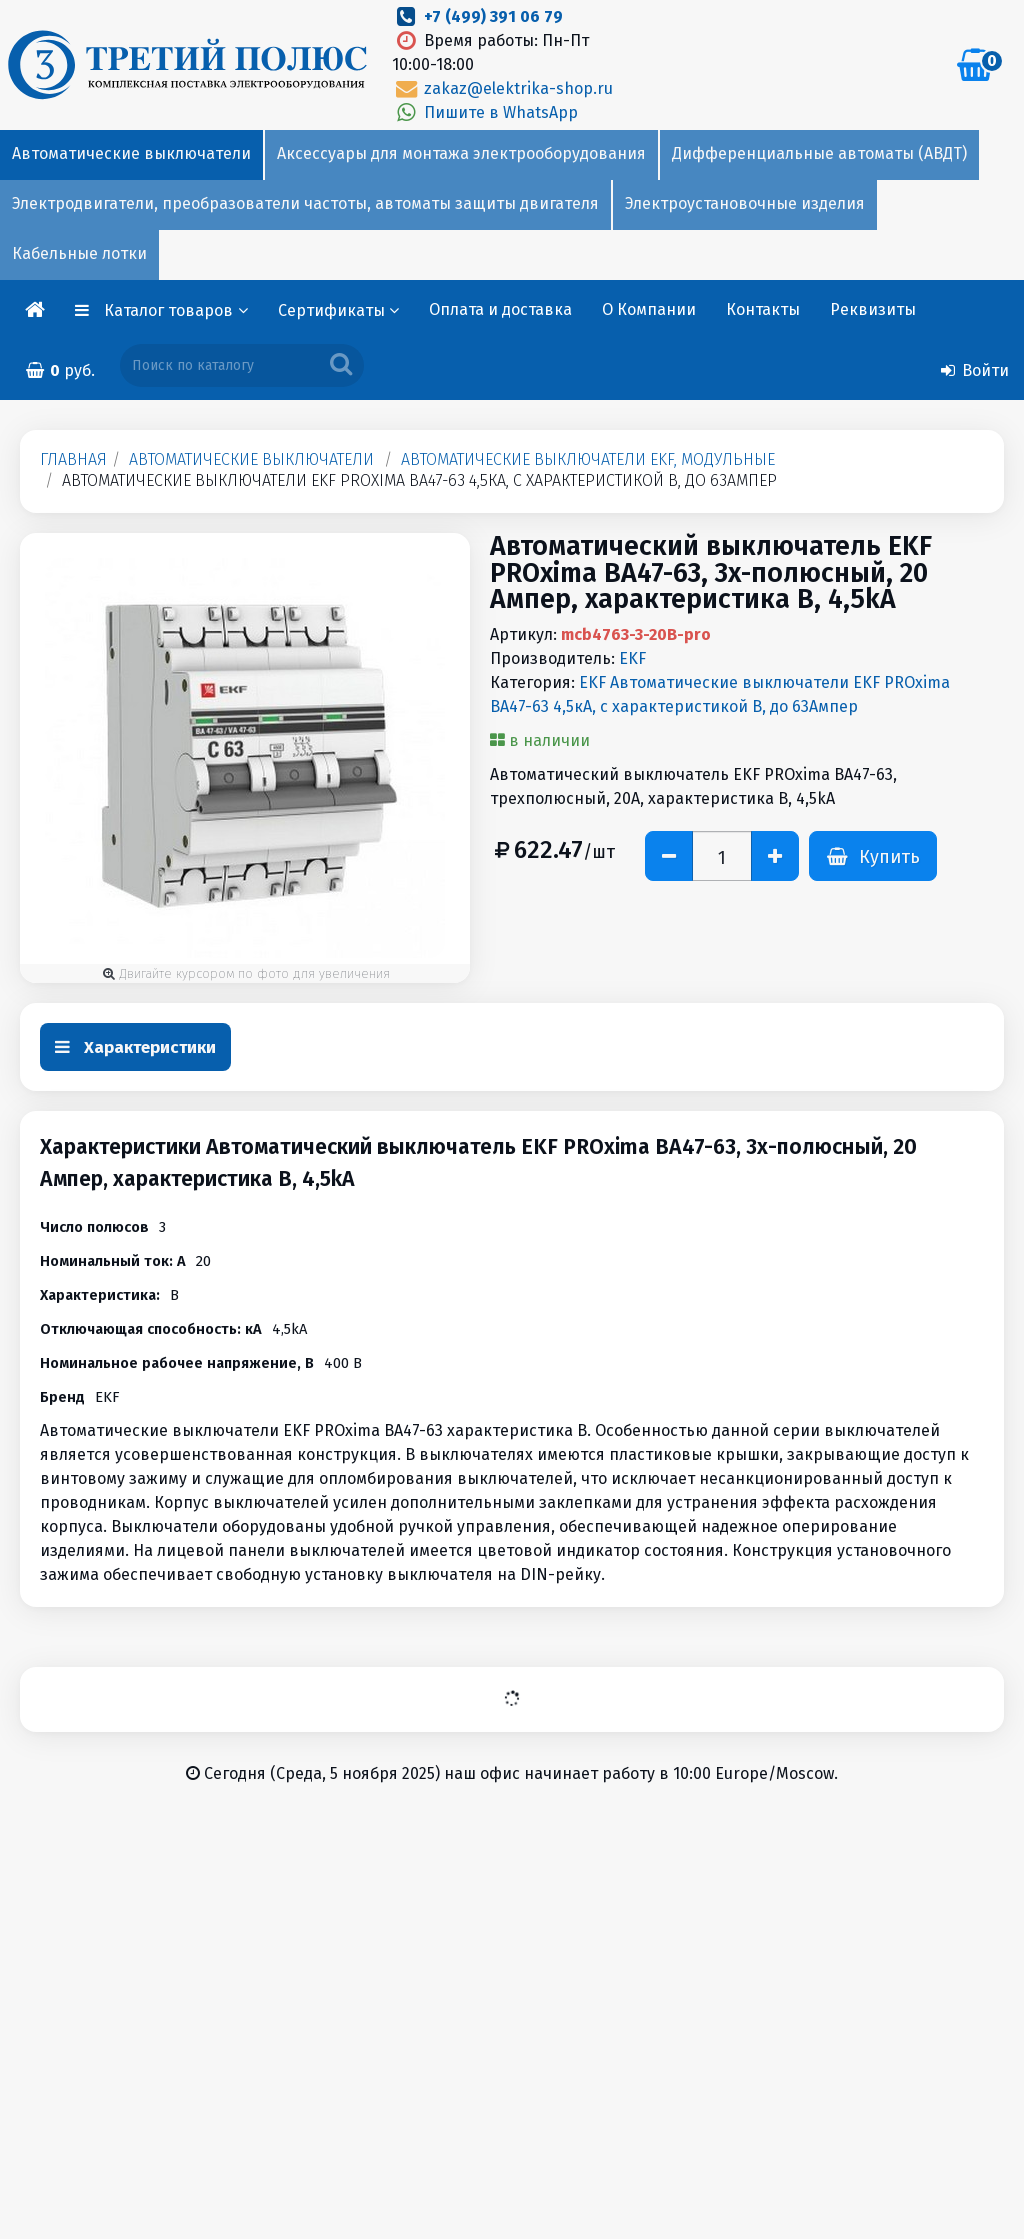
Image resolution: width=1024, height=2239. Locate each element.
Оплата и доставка (500, 309)
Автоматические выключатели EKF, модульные (588, 459)
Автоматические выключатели (131, 153)
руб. (60, 370)
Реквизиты (873, 309)
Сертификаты (338, 310)
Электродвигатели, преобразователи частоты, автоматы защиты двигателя (305, 203)
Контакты (763, 309)
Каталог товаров (176, 310)
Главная (73, 459)
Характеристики (135, 1047)
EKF (632, 658)
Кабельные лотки (79, 253)
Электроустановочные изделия (745, 203)
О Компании (649, 309)
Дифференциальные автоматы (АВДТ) (819, 153)
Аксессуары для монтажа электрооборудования (461, 153)
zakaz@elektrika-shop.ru (502, 88)
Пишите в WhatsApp (484, 112)
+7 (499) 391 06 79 (493, 16)
